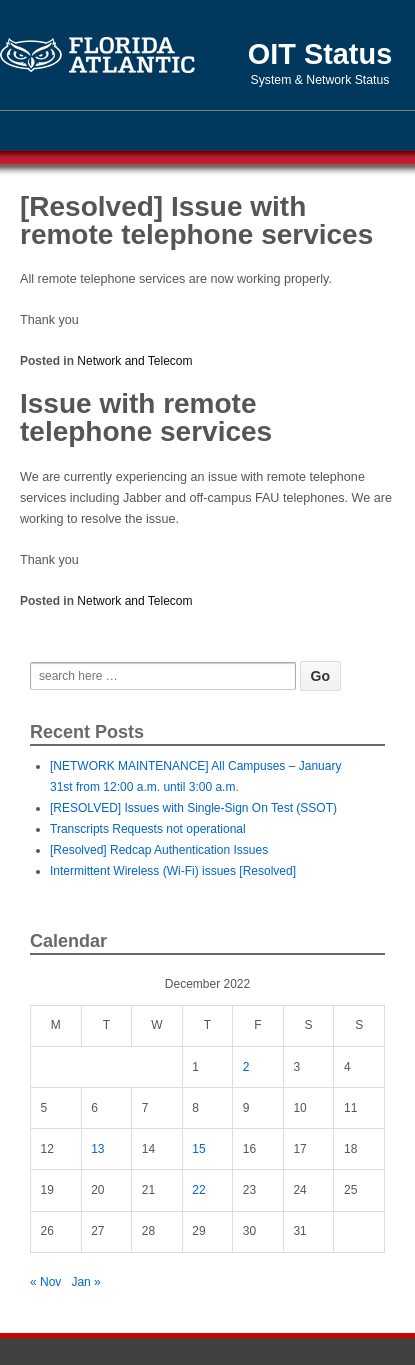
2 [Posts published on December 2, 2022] (246, 1067)
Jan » (85, 1282)
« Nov (45, 1282)
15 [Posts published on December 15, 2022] (198, 1149)
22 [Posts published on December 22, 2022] (198, 1190)
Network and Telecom (134, 361)
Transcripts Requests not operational (148, 829)
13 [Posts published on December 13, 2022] (97, 1149)
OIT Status (320, 54)
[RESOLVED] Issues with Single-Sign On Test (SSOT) (193, 808)
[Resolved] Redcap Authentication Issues (159, 850)
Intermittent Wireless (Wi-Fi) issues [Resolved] (173, 871)
